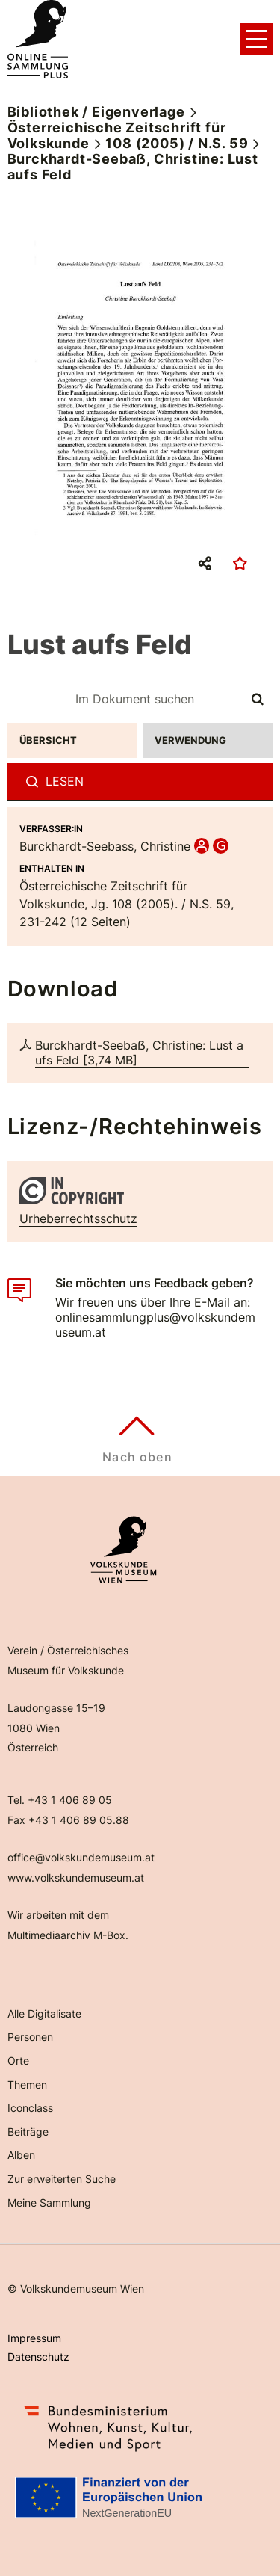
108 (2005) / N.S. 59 (176, 143)
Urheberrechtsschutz (78, 1218)
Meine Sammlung (49, 2202)
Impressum (34, 2338)
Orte (18, 2060)
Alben (21, 2154)
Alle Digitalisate (44, 2013)
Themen (27, 2084)
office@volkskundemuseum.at (81, 1857)
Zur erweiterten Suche (61, 2178)
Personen (30, 2036)
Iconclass (30, 2107)
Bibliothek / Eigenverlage (96, 112)
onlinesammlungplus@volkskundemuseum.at (155, 1325)
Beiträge (28, 2131)
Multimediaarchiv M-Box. (67, 1935)
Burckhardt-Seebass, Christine (104, 846)
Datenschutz (38, 2356)
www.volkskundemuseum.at (75, 1877)
